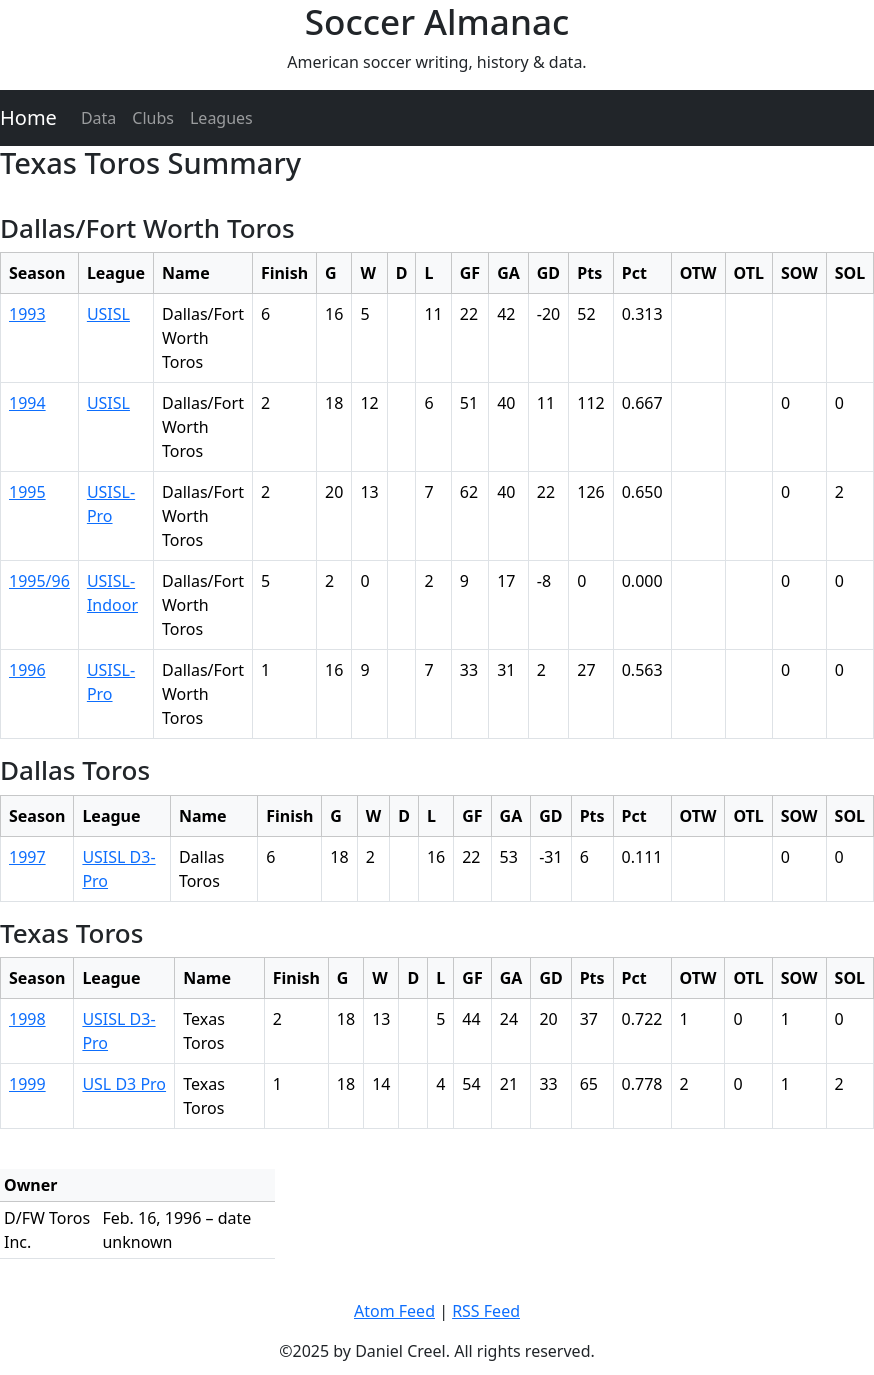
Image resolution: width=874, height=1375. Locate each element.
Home (28, 117)
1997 (27, 857)
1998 (27, 1019)
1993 (27, 314)
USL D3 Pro (124, 1084)
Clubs (153, 118)
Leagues (221, 118)
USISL (108, 314)
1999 (27, 1084)
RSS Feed (486, 1311)
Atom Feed (394, 1311)
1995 (27, 492)
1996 (27, 670)
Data (98, 118)
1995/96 (39, 581)
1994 (27, 403)
